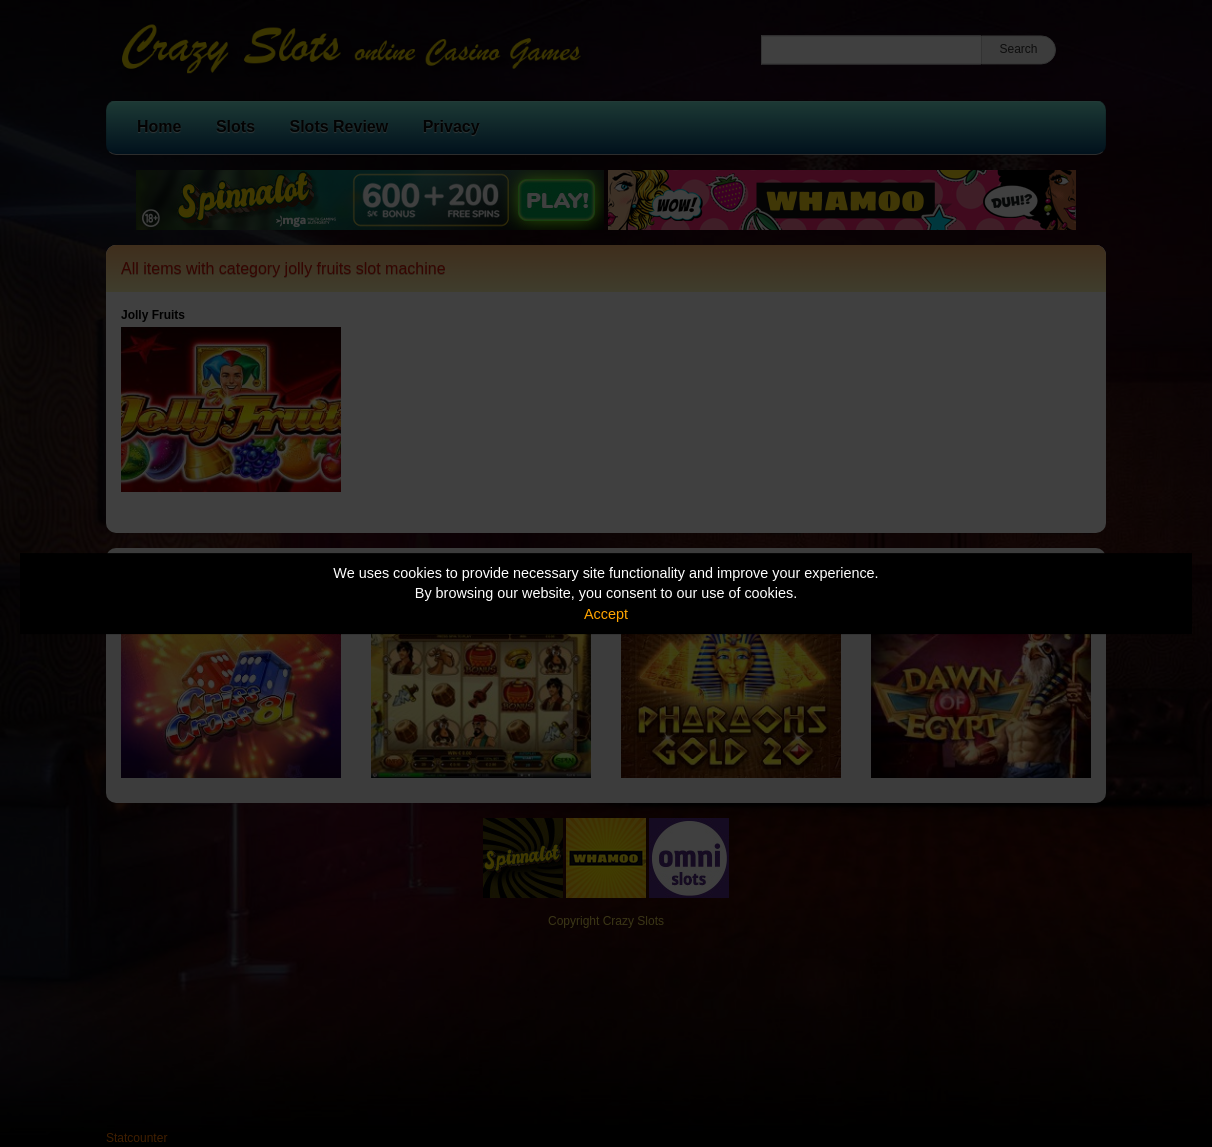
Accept (606, 614)
